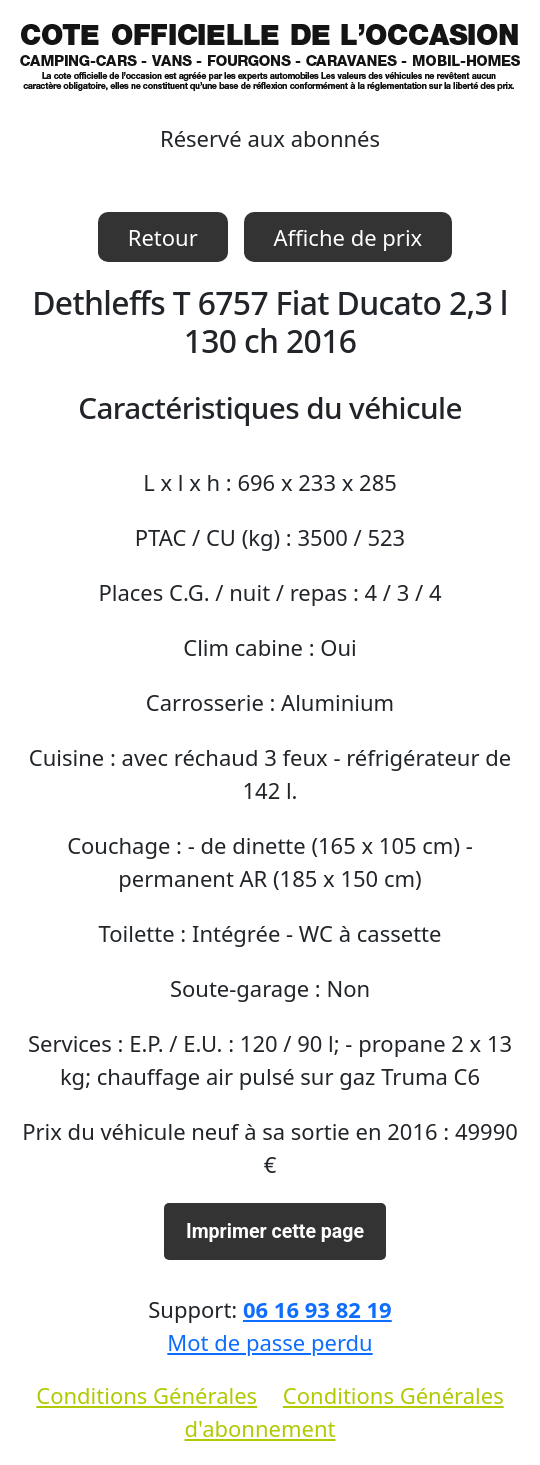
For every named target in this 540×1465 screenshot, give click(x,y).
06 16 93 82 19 (317, 1309)
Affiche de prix (348, 237)
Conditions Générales (146, 1395)
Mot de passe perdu (269, 1342)
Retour (163, 237)
